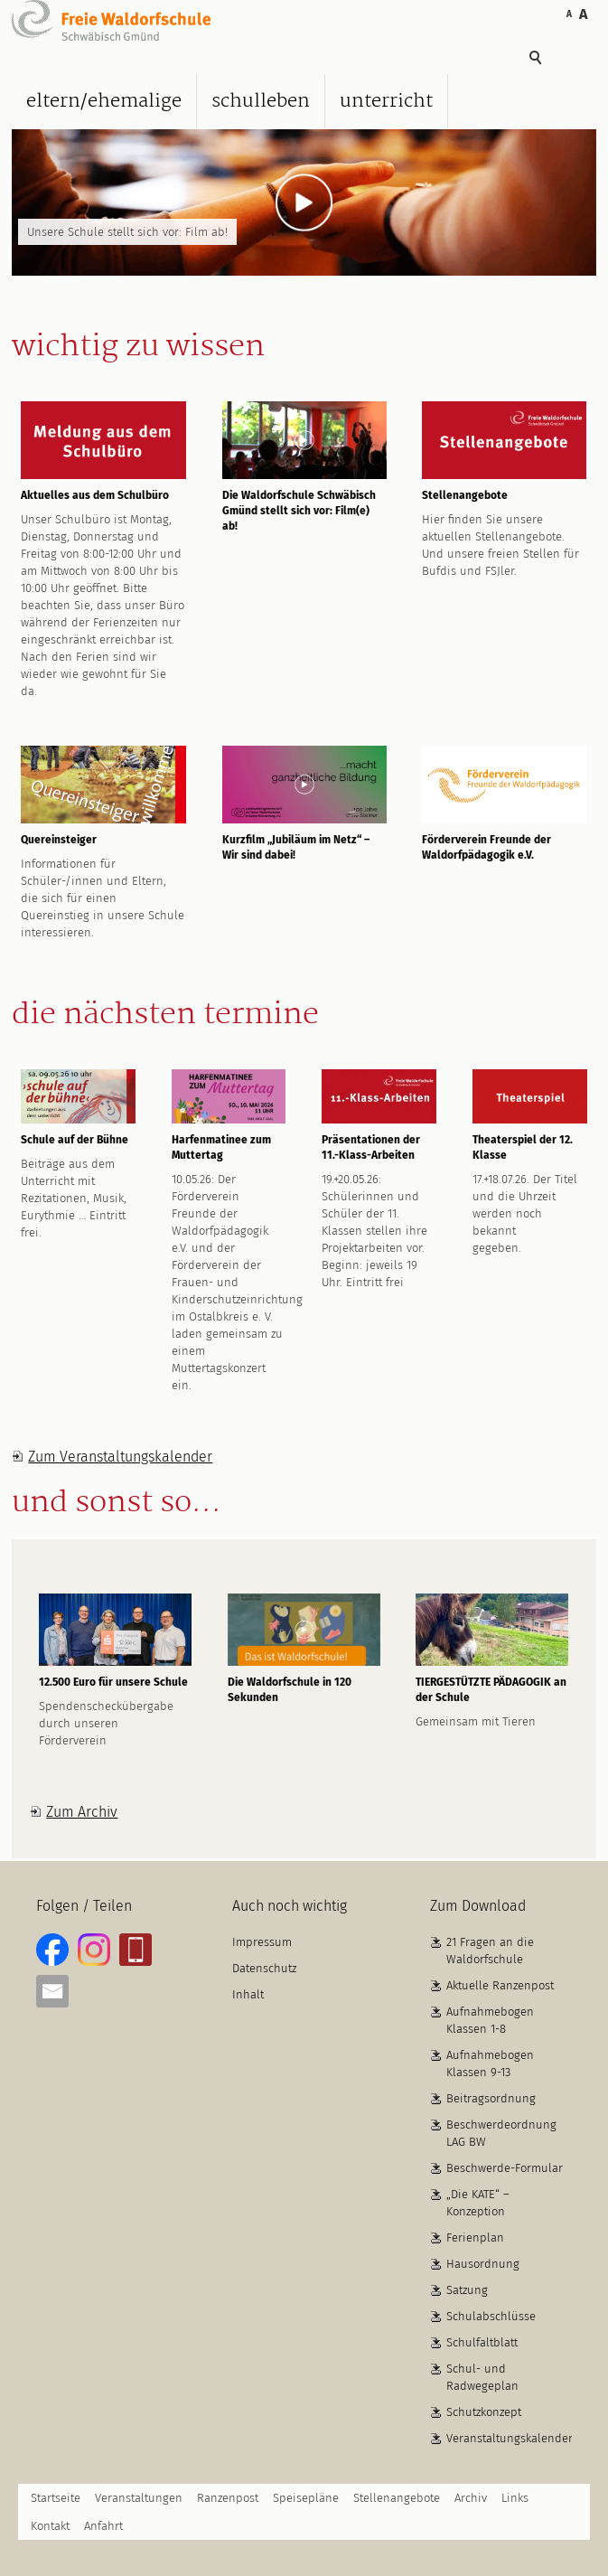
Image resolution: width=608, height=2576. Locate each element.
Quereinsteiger (59, 839)
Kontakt (50, 2526)
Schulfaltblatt (482, 2342)
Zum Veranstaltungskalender (120, 1456)
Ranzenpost (227, 2498)
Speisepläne (306, 2498)
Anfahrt (103, 2526)
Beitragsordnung (491, 2098)
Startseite (55, 2498)
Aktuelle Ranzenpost (500, 1985)
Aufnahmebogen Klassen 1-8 (490, 2020)
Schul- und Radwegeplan (482, 2377)
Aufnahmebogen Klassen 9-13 (490, 2063)
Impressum (262, 1942)
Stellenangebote (465, 495)
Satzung (467, 2290)
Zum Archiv (81, 1811)
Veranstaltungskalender (509, 2438)
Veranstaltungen (138, 2498)
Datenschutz (264, 1968)
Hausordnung (482, 2263)
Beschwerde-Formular (504, 2168)
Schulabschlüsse (491, 2316)
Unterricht (386, 101)
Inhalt (248, 1994)
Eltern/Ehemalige (104, 101)
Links (514, 2498)
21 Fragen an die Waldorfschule (490, 1950)
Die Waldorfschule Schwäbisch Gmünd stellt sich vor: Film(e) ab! (299, 510)
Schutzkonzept (483, 2412)
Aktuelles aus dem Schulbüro (95, 495)
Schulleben (260, 101)
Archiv (470, 2498)
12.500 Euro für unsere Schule (113, 1682)
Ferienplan (475, 2237)
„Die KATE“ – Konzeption (478, 2202)
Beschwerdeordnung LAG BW (501, 2133)
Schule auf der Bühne (74, 1139)
